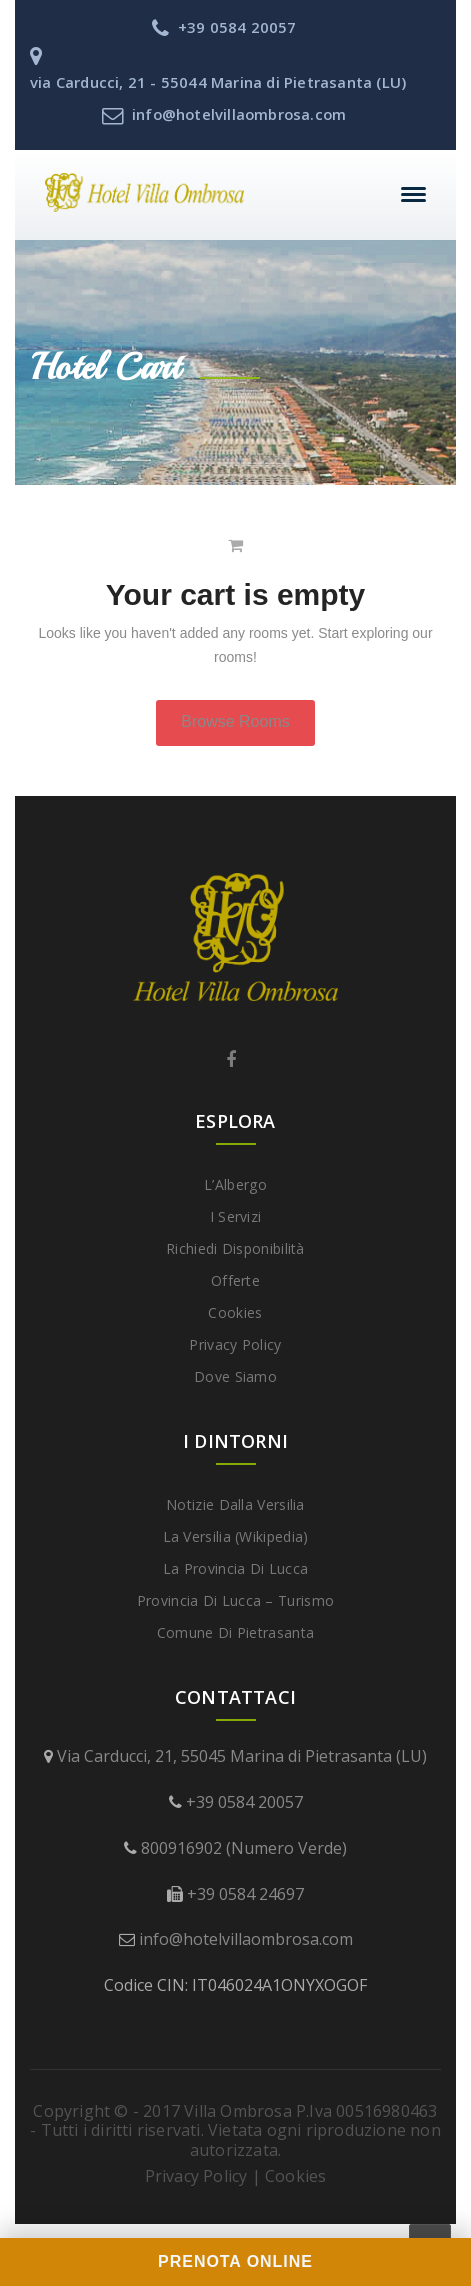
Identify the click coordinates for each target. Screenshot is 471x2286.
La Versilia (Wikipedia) (236, 1536)
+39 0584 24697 (245, 1894)
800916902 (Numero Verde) (244, 1848)
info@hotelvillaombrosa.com (246, 1939)
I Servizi (236, 1216)
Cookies (235, 1312)
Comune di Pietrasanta (235, 1632)
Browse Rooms (235, 721)
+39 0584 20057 (244, 1802)
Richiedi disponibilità (235, 1248)
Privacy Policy (235, 1344)
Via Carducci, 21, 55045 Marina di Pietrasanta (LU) (242, 1756)
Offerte (235, 1280)
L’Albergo (235, 1184)
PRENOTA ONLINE (235, 2261)
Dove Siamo (235, 1376)
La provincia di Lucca (235, 1568)
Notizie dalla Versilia (235, 1504)
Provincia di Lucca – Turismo (235, 1600)
